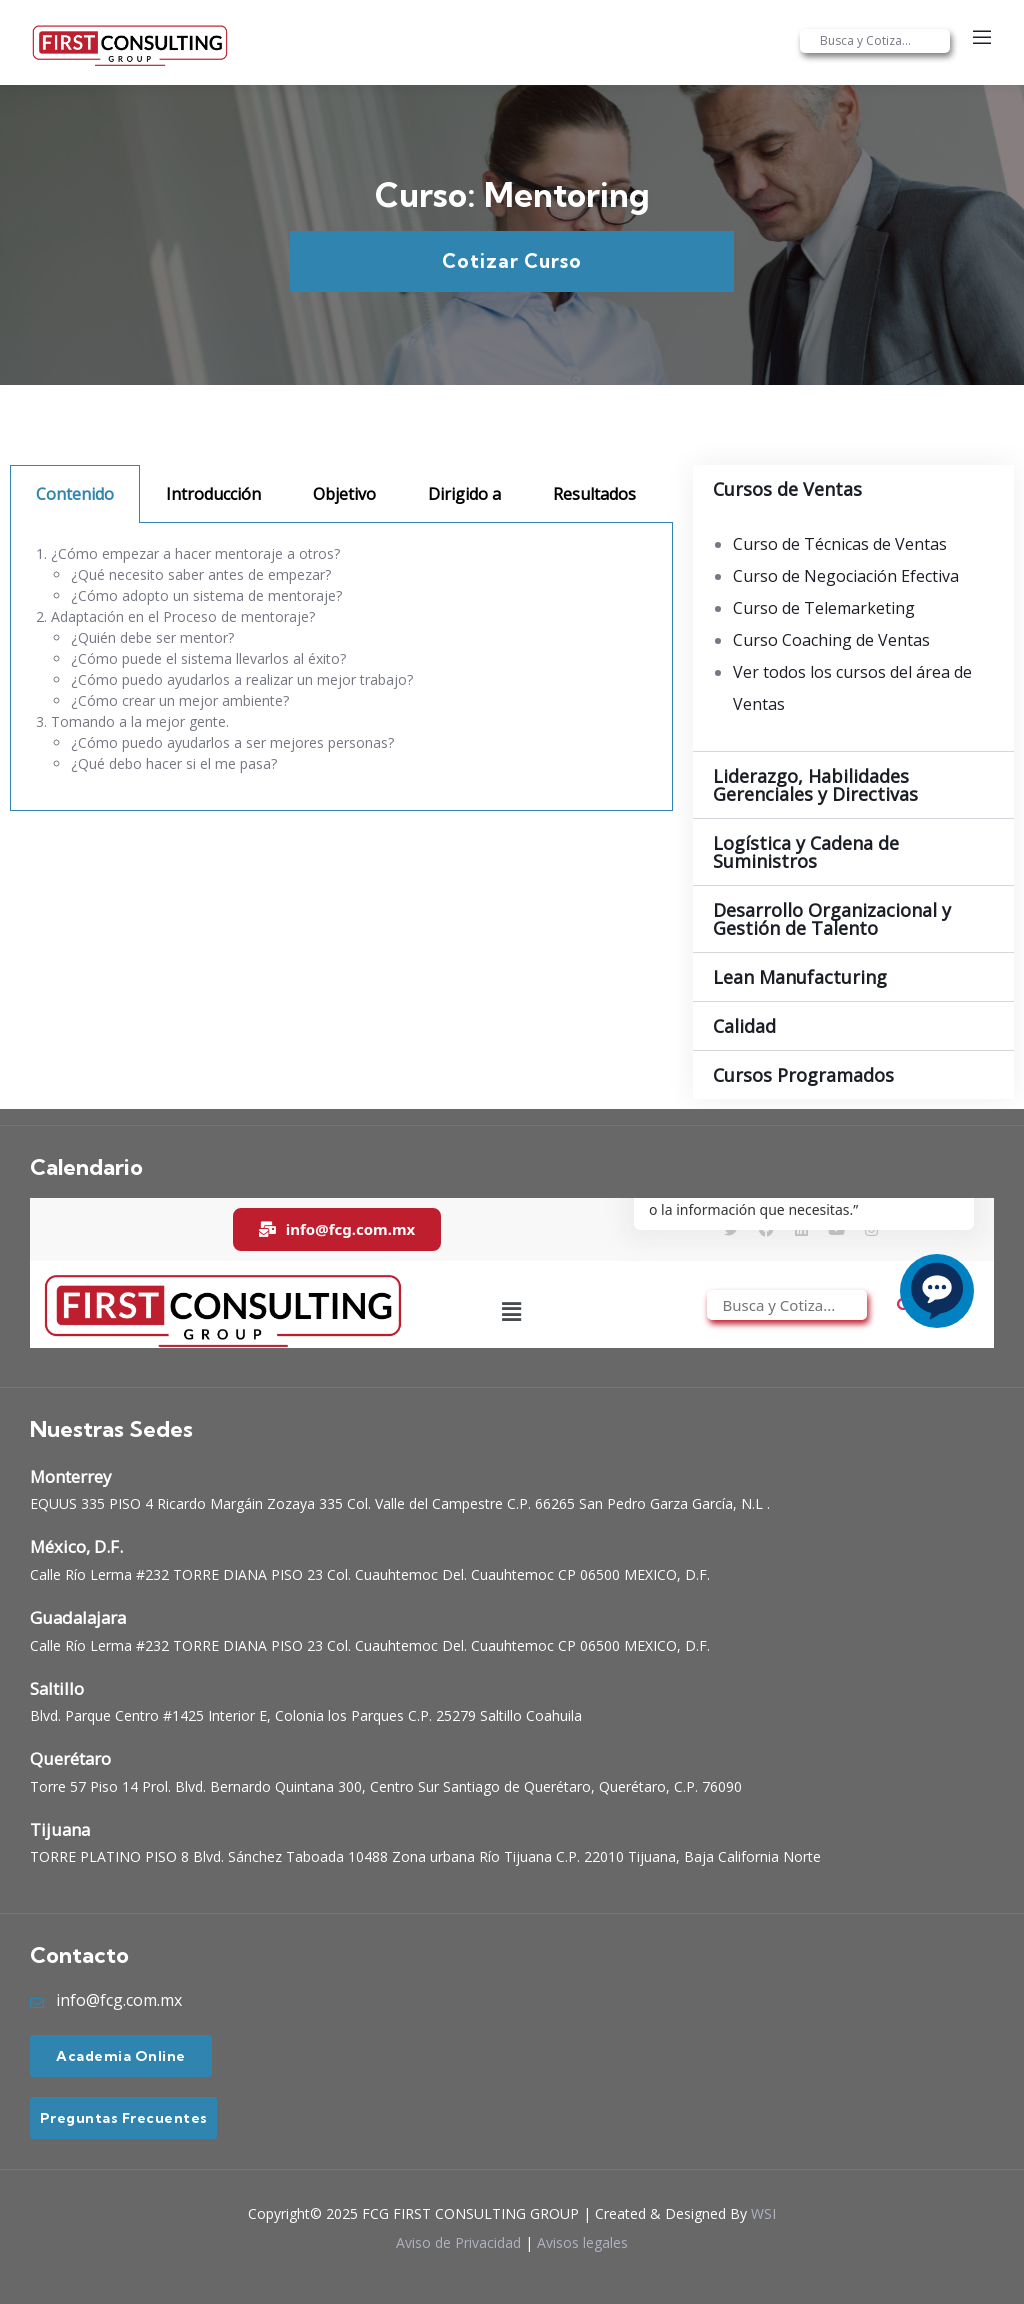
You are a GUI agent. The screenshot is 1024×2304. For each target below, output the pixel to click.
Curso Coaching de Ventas (831, 640)
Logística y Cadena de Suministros (806, 852)
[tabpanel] (341, 667)
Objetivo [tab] (344, 494)
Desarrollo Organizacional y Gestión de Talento (832, 919)
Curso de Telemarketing (824, 608)
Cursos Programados (803, 1075)
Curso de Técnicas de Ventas (840, 544)
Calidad (744, 1026)
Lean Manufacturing (800, 977)
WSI (763, 2213)
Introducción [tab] (213, 494)
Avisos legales (582, 2242)
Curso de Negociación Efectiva (846, 576)
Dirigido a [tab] (464, 494)
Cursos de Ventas (787, 489)
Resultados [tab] (594, 494)
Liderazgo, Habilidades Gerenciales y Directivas (815, 785)
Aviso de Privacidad (458, 2242)
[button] (853, 489)
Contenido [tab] (75, 494)
